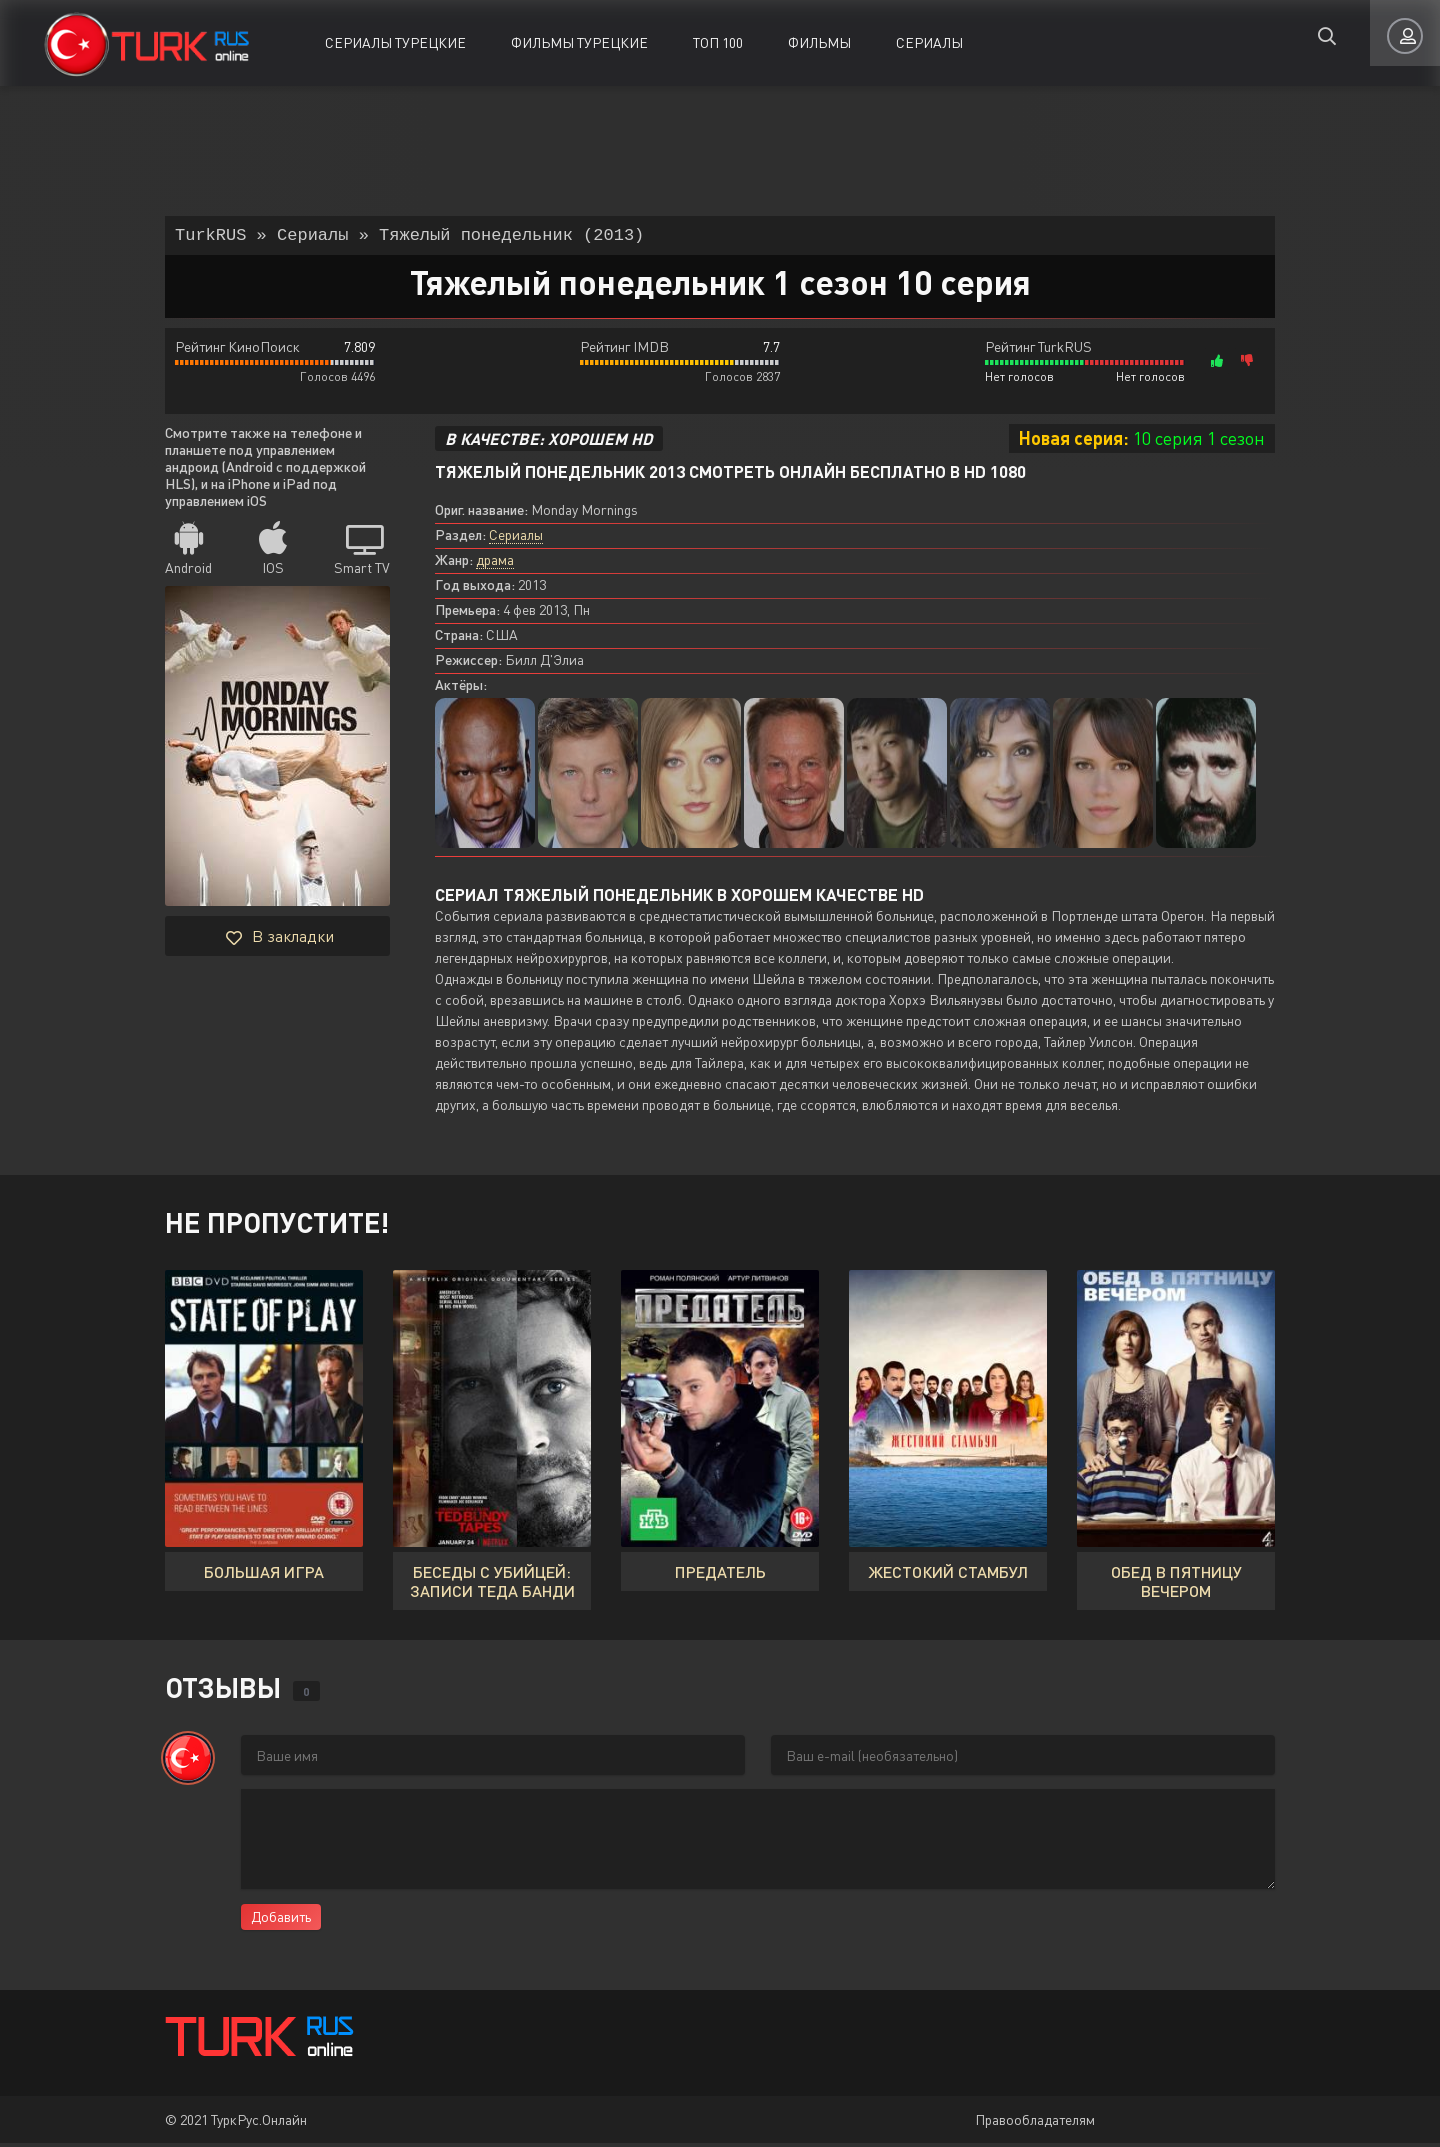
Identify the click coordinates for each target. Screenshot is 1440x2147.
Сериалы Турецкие (395, 42)
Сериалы (929, 42)
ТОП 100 (718, 42)
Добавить (281, 1920)
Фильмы (819, 42)
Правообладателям (1035, 2123)
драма (495, 563)
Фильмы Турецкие (579, 42)
